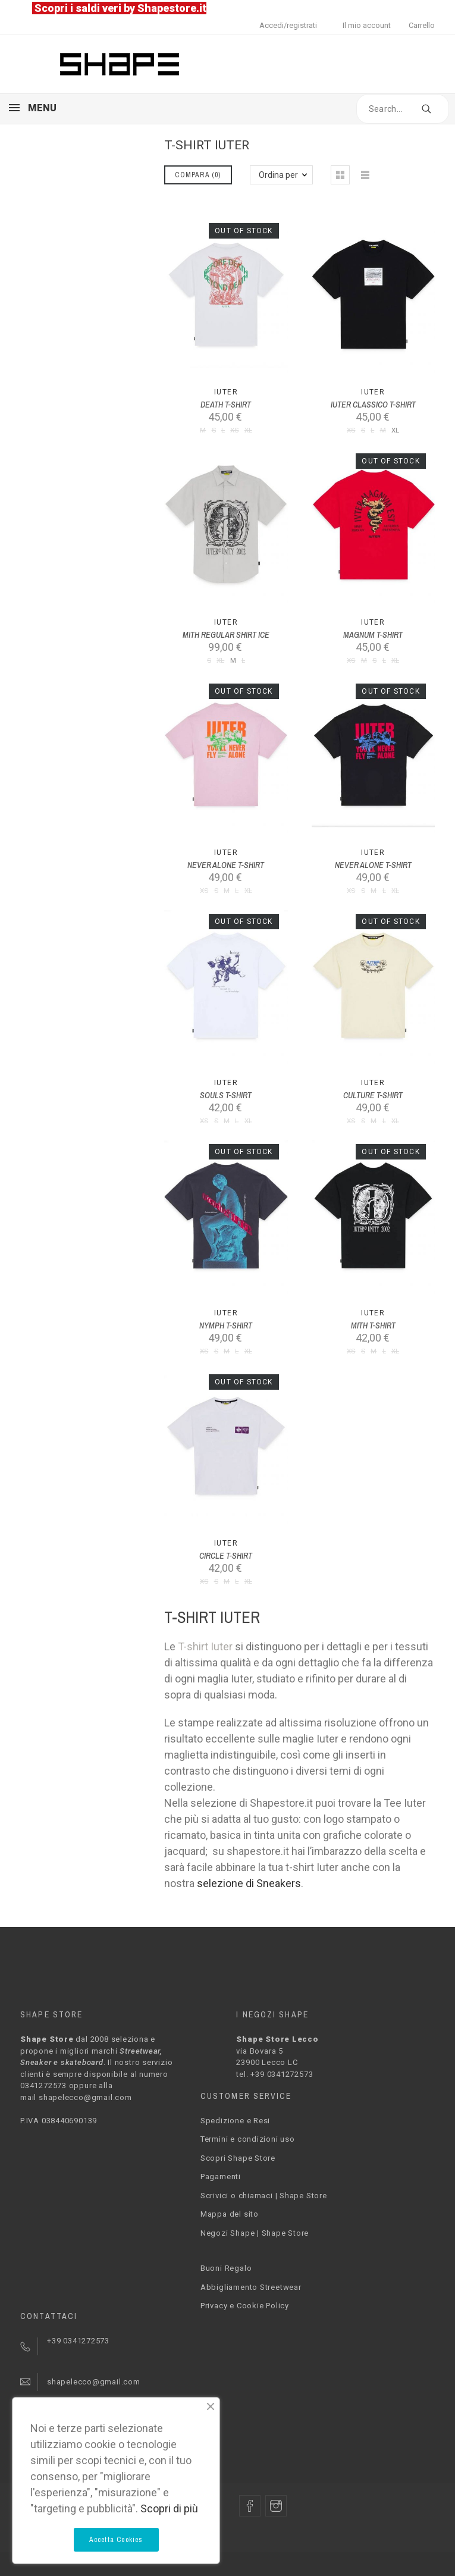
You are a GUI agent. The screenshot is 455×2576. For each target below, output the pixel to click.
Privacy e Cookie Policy (244, 2305)
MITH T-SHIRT (373, 1325)
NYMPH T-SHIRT (225, 1325)
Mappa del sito (229, 2214)
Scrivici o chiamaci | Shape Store (263, 2195)
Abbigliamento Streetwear (251, 2287)
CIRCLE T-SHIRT (225, 1555)
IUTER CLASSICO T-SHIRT (373, 404)
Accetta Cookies (116, 2539)
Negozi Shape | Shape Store (254, 2233)
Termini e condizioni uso (247, 2139)
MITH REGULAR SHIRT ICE (226, 634)
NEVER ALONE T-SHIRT (225, 865)
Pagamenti (220, 2176)
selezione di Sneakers (249, 1883)
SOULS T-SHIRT (226, 1095)
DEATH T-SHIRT (225, 404)
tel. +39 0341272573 (274, 2074)
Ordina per (278, 175)
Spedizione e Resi (235, 2120)
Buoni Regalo (226, 2268)
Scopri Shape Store (237, 2158)
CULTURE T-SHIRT (373, 1095)
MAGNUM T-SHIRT (373, 634)
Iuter (226, 392)
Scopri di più (169, 2508)
